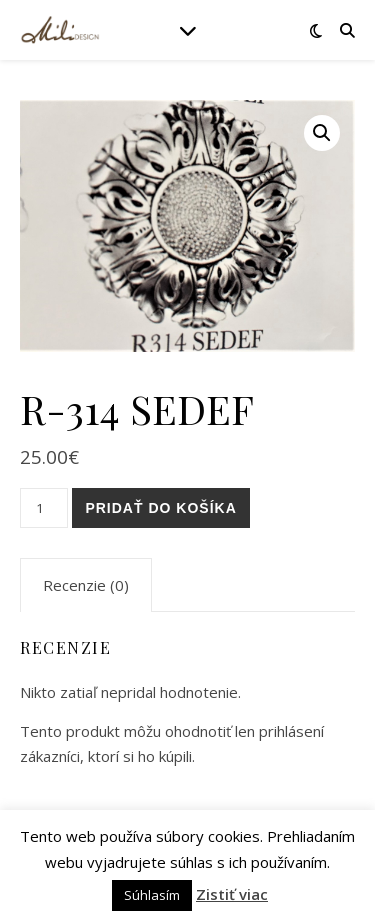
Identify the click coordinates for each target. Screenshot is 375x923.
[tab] (86, 585)
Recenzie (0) (86, 585)
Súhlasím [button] (152, 895)
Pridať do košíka (160, 508)
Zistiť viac (232, 894)
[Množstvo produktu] (44, 508)
